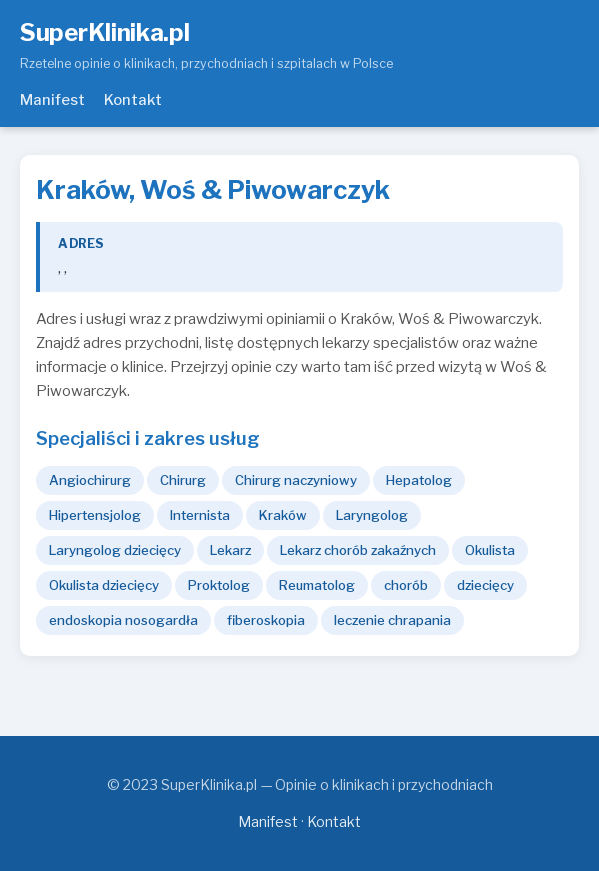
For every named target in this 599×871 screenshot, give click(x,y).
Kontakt (133, 100)
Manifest (52, 100)
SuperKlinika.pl (105, 32)
